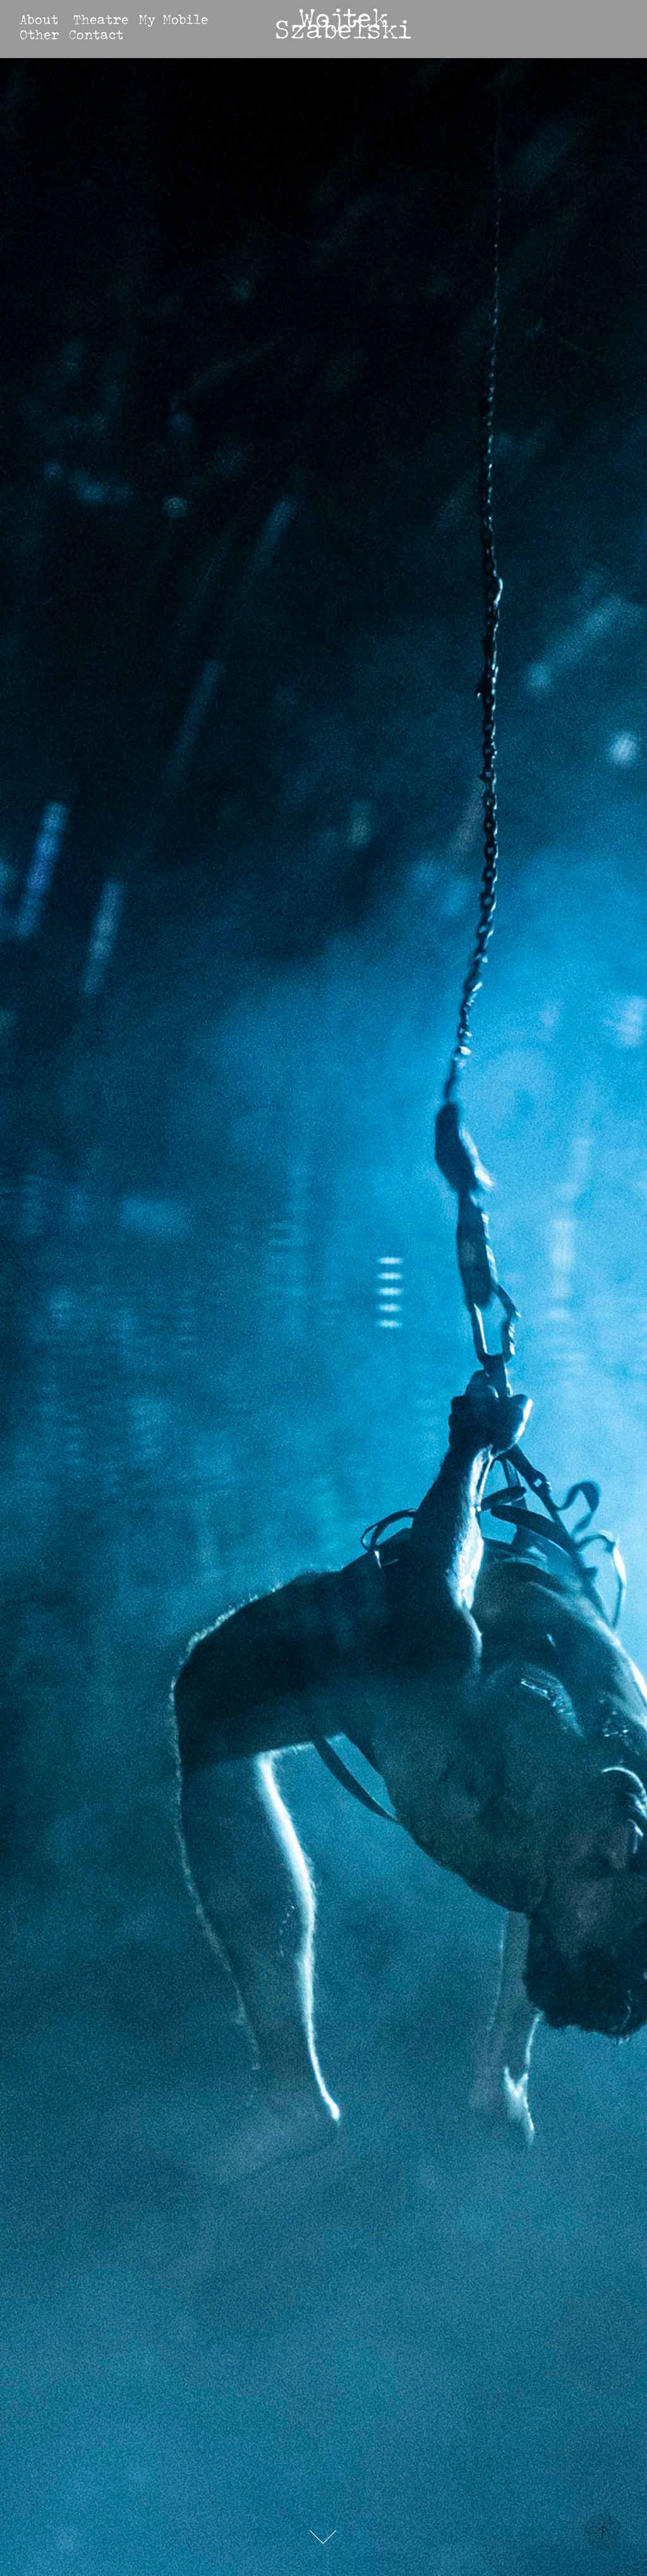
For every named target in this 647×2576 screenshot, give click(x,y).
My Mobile (173, 19)
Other (39, 34)
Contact (96, 34)
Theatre (100, 19)
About (39, 19)
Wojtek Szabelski (343, 23)
